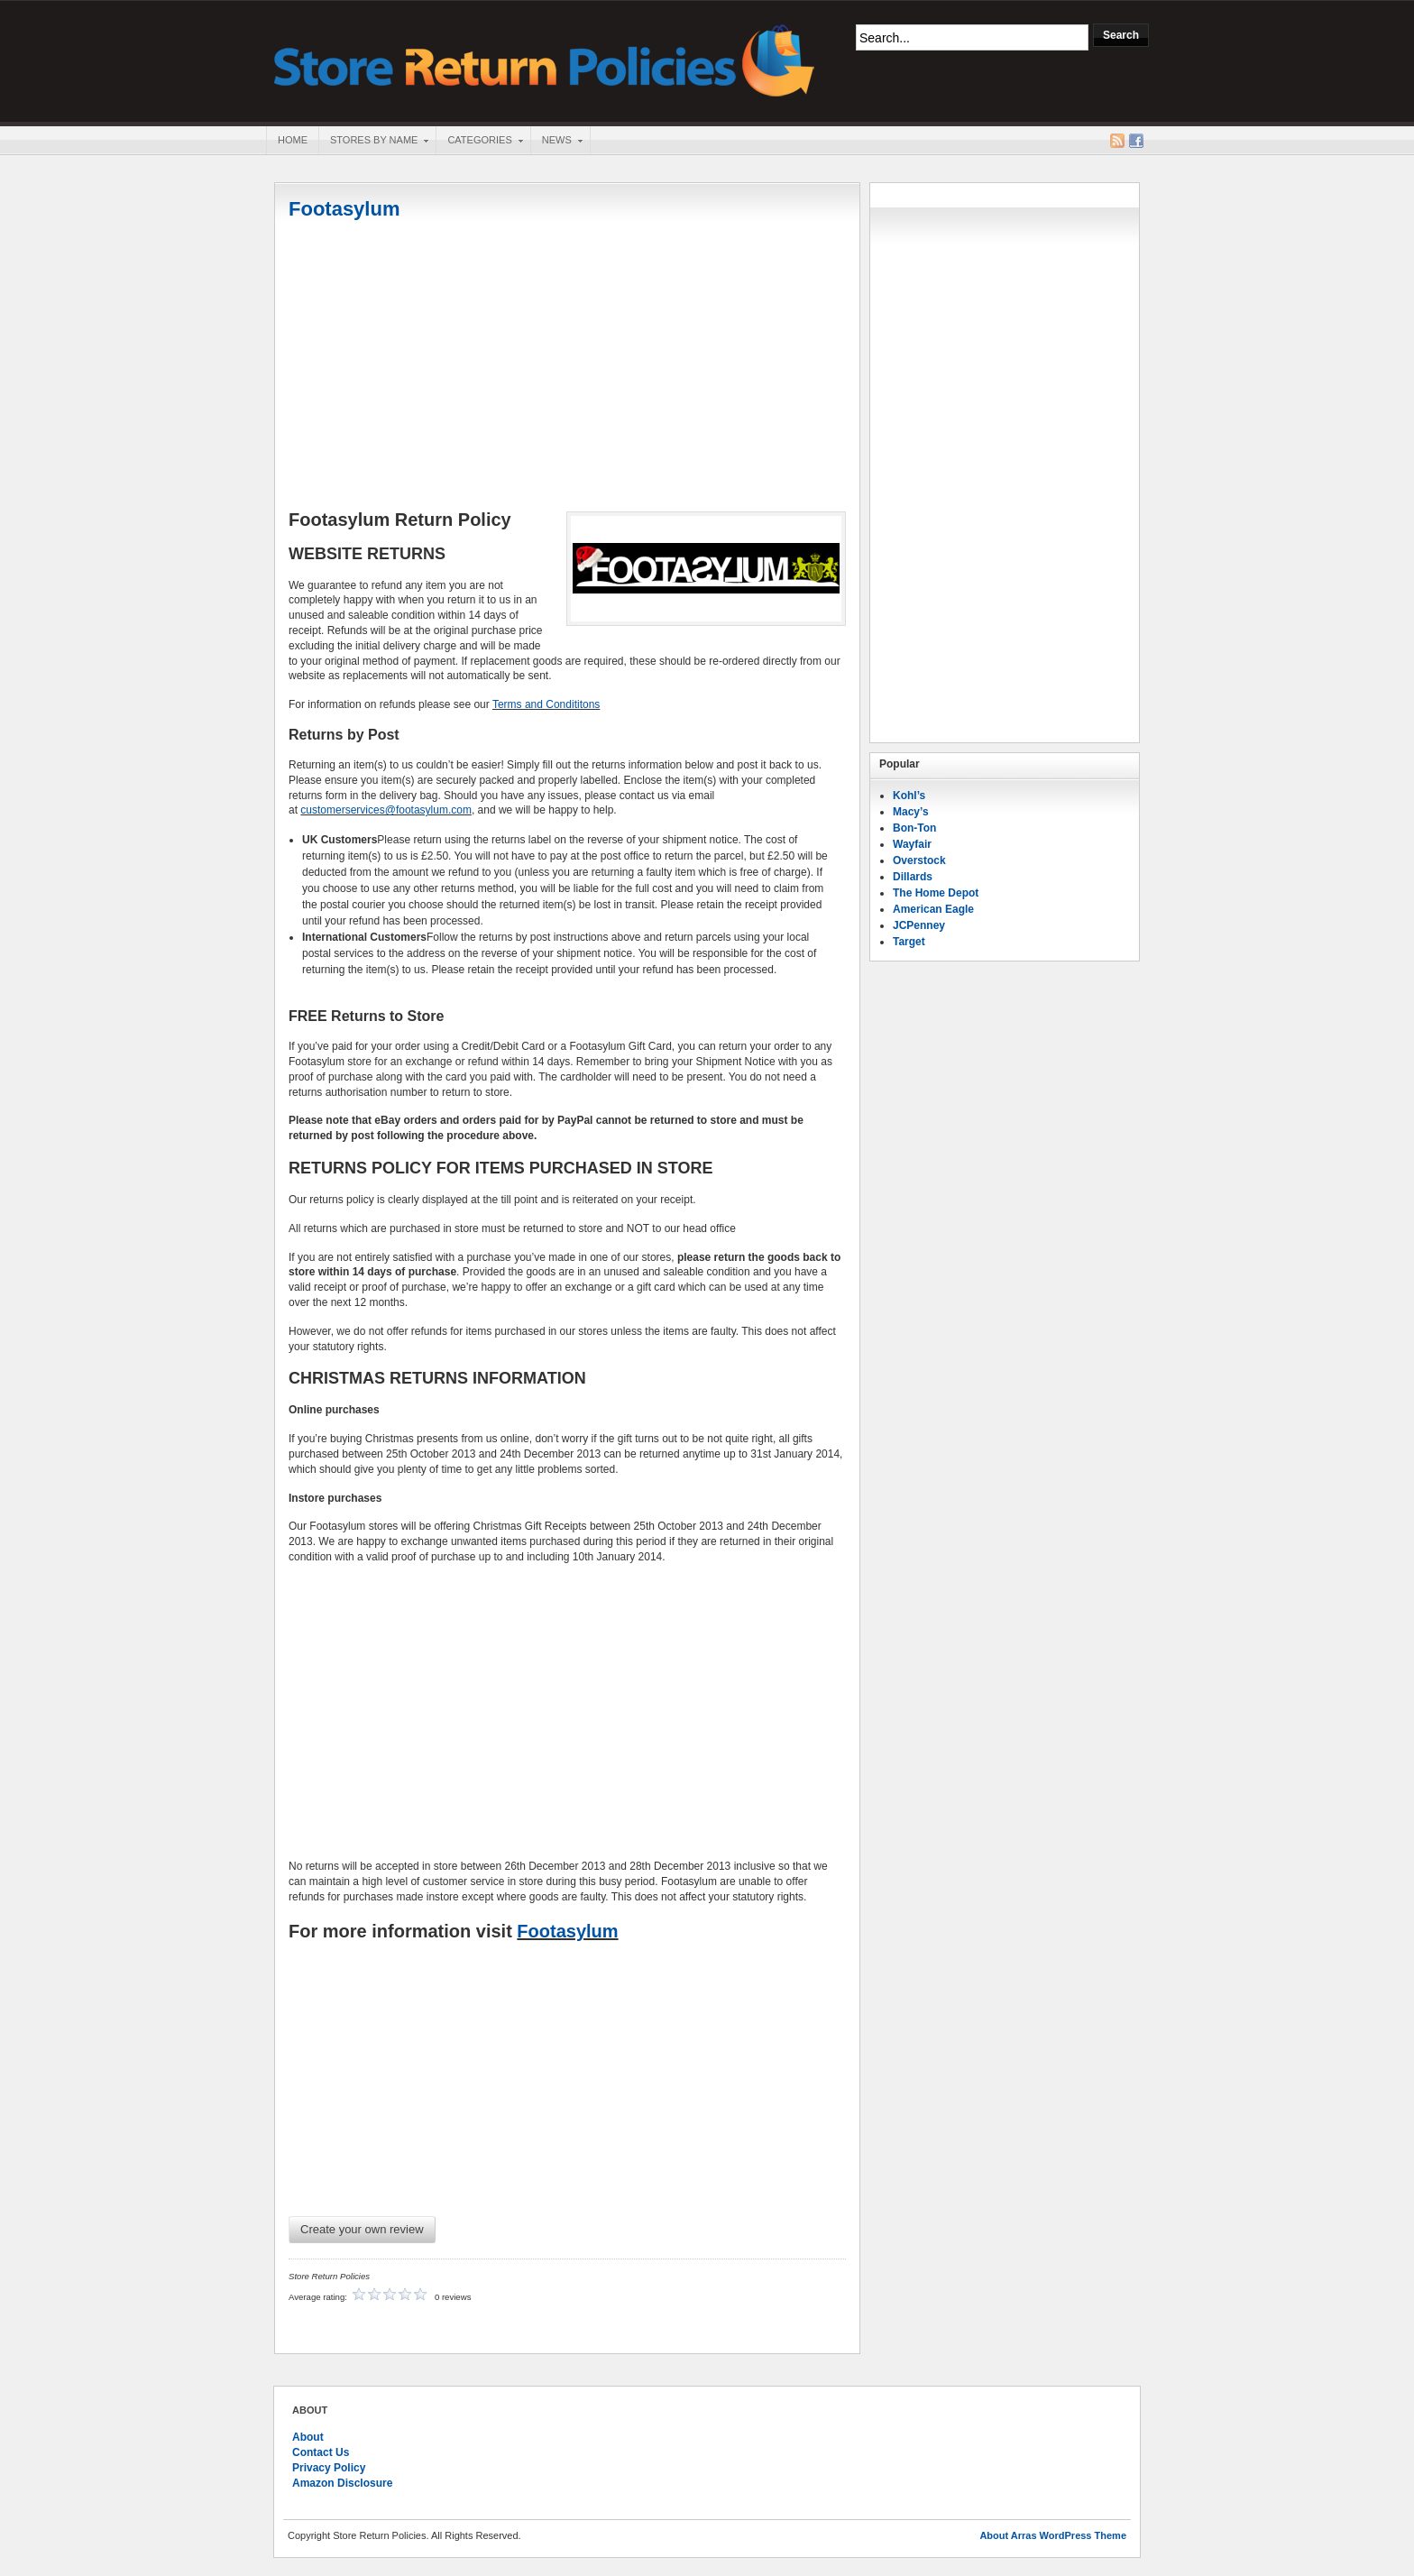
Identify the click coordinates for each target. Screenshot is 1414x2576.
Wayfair (912, 844)
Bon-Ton (914, 828)
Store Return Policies (544, 59)
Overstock (919, 860)
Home (293, 139)
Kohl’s (909, 795)
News (556, 141)
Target (909, 941)
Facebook (1136, 140)
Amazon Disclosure (342, 2483)
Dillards (912, 876)
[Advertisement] (567, 367)
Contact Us (320, 2452)
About (308, 2437)
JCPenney (919, 925)
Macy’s (911, 811)
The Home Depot (935, 893)
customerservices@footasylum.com (386, 810)
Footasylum (344, 209)
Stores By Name (373, 141)
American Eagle (933, 909)
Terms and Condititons (546, 704)
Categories (479, 141)
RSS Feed (1117, 140)
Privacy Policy (328, 2467)
